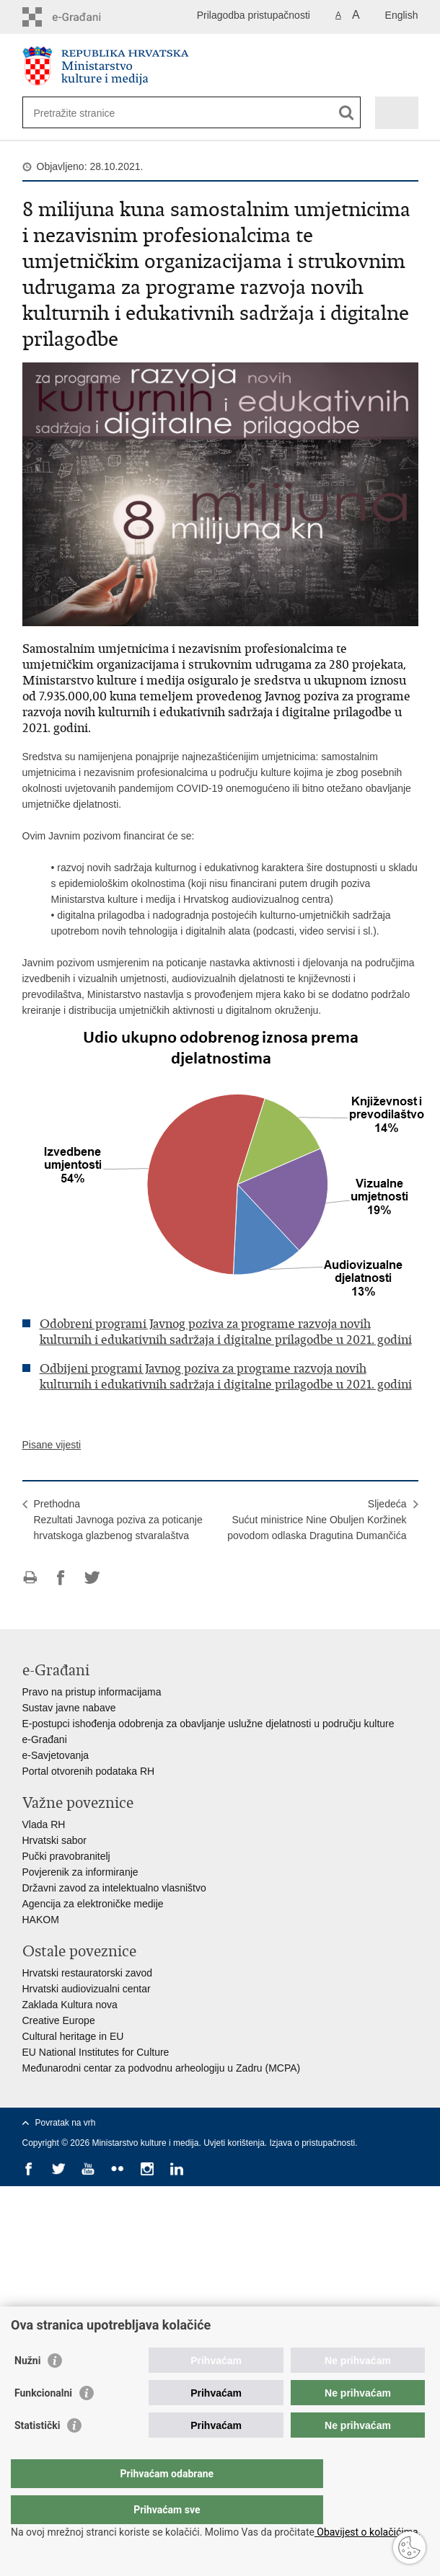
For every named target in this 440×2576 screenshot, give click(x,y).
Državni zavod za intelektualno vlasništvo (114, 1888)
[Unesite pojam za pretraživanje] (86, 113)
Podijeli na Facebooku (61, 1577)
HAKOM (40, 1919)
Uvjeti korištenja (234, 2143)
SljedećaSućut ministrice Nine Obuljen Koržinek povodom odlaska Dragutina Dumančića (316, 1519)
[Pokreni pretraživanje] (346, 112)
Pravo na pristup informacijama (92, 1692)
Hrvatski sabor (54, 1840)
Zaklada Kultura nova (70, 2004)
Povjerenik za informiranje (80, 1872)
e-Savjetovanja (55, 1755)
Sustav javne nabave (69, 1707)
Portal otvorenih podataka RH (88, 1771)
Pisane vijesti (52, 1444)
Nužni (27, 2389)
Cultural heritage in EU (73, 2036)
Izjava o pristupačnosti (313, 2143)
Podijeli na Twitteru (92, 1577)
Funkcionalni (43, 2422)
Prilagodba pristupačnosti (253, 15)
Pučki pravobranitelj (66, 1856)
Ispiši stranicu (30, 1577)
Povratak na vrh (65, 2123)
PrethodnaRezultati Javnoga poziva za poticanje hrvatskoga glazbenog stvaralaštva (118, 1519)
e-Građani (44, 1739)
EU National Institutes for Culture (96, 2052)
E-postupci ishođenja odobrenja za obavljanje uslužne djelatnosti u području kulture (208, 1723)
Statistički (37, 2454)
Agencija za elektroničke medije (93, 1903)
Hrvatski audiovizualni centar (86, 1989)
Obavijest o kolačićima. (367, 2532)
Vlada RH (44, 1824)
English (401, 15)
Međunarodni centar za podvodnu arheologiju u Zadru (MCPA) (161, 2068)
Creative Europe (58, 2020)
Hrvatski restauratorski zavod (87, 1973)
